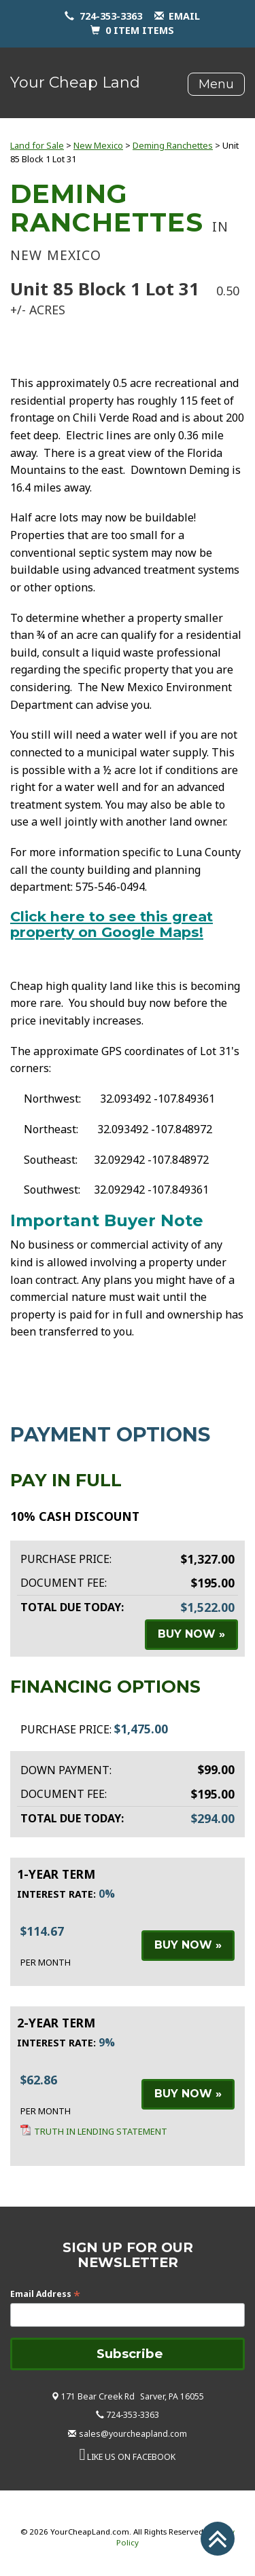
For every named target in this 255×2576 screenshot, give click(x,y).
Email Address (45, 2294)
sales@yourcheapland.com (133, 2434)
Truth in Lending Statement (100, 2131)
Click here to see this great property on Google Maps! (111, 924)
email (184, 16)
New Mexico (98, 145)
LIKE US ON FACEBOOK (131, 2457)
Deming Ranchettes (173, 145)
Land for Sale (37, 145)
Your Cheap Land (75, 82)
